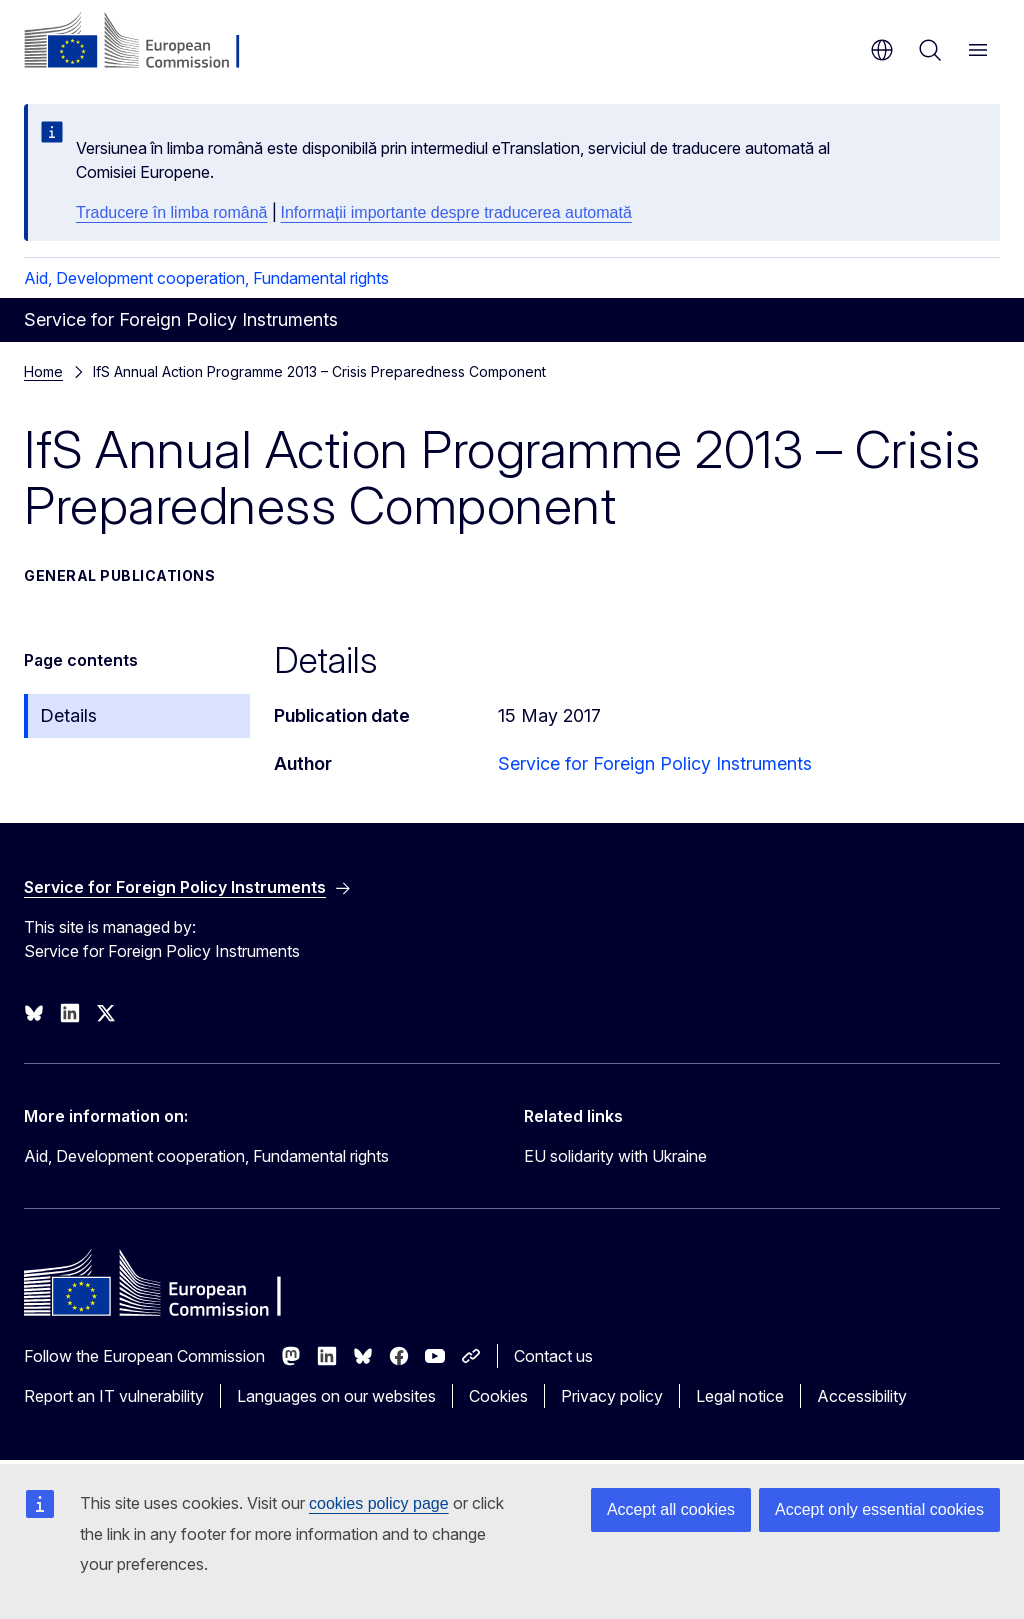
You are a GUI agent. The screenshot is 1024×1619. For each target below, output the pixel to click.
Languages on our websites (336, 1396)
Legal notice (740, 1396)
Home (43, 371)
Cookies (498, 1396)
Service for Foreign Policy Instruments (655, 763)
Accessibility (862, 1396)
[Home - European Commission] (145, 42)
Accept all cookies (671, 1509)
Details (68, 715)
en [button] (882, 50)
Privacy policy (612, 1396)
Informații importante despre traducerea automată (456, 212)
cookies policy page (379, 1503)
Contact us (553, 1356)
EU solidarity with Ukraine (615, 1156)
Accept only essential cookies (879, 1509)
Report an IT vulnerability (114, 1396)
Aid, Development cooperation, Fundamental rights (206, 278)
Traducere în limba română (172, 212)
